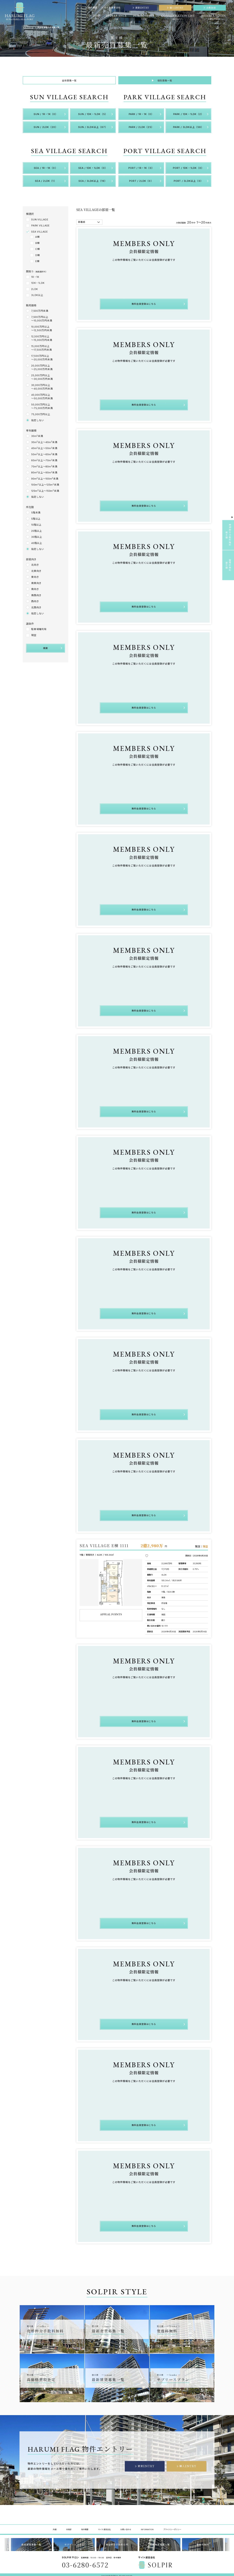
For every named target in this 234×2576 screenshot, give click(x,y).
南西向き (36, 596)
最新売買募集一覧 (160, 2542)
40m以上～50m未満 (44, 449)
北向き (35, 566)
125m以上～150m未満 (45, 492)
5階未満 (35, 514)
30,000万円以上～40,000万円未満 (42, 388)
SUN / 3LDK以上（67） (92, 128)
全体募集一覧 (69, 81)
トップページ (28, 27)
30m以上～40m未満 (44, 443)
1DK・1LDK (38, 284)
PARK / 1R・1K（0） (141, 115)
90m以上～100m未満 (44, 480)
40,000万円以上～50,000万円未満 (42, 398)
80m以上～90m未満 (44, 474)
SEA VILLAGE (39, 233)
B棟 (37, 244)
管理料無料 (202, 2542)
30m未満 (37, 437)
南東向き (36, 584)
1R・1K (35, 278)
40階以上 (36, 544)
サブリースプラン (74, 2542)
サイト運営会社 (111, 7)
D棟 (37, 256)
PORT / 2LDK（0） (141, 182)
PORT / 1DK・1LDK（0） (188, 169)
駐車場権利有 (39, 630)
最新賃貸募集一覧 (31, 2542)
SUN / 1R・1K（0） (46, 115)
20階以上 (36, 532)
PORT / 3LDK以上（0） (188, 182)
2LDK (34, 290)
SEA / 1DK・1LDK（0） (92, 169)
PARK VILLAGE (40, 227)
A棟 (37, 238)
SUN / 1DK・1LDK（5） (92, 115)
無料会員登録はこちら (144, 304)
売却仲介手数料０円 (117, 2542)
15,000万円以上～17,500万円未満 (41, 349)
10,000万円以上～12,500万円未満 (41, 330)
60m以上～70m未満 (44, 461)
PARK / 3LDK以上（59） (188, 128)
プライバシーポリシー (172, 2527)
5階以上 (35, 520)
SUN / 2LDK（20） (46, 128)
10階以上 (36, 526)
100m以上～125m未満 (45, 486)
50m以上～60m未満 (44, 455)
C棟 (37, 250)
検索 (45, 649)
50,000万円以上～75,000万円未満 (42, 408)
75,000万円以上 (40, 415)
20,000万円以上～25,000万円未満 (41, 369)
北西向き (36, 608)
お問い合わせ (125, 2527)
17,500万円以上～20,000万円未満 (41, 359)
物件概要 (91, 7)
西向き (35, 602)
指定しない (37, 421)
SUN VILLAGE (39, 221)
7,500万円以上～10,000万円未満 (41, 320)
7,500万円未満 (39, 312)
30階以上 (36, 538)
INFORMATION (147, 2527)
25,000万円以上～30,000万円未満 (42, 378)
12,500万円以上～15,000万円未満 (41, 340)
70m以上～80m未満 (44, 468)
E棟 (37, 262)
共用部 (69, 2527)
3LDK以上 (37, 296)
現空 (33, 636)
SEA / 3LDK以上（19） (92, 182)
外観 (54, 2527)
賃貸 (145, 2464)
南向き (35, 590)
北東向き (36, 572)
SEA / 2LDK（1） (45, 182)
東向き (35, 578)
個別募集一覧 (165, 81)
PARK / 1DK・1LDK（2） (188, 115)
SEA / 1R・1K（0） (46, 169)
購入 (186, 2464)
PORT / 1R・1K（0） (141, 169)
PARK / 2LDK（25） (141, 128)
